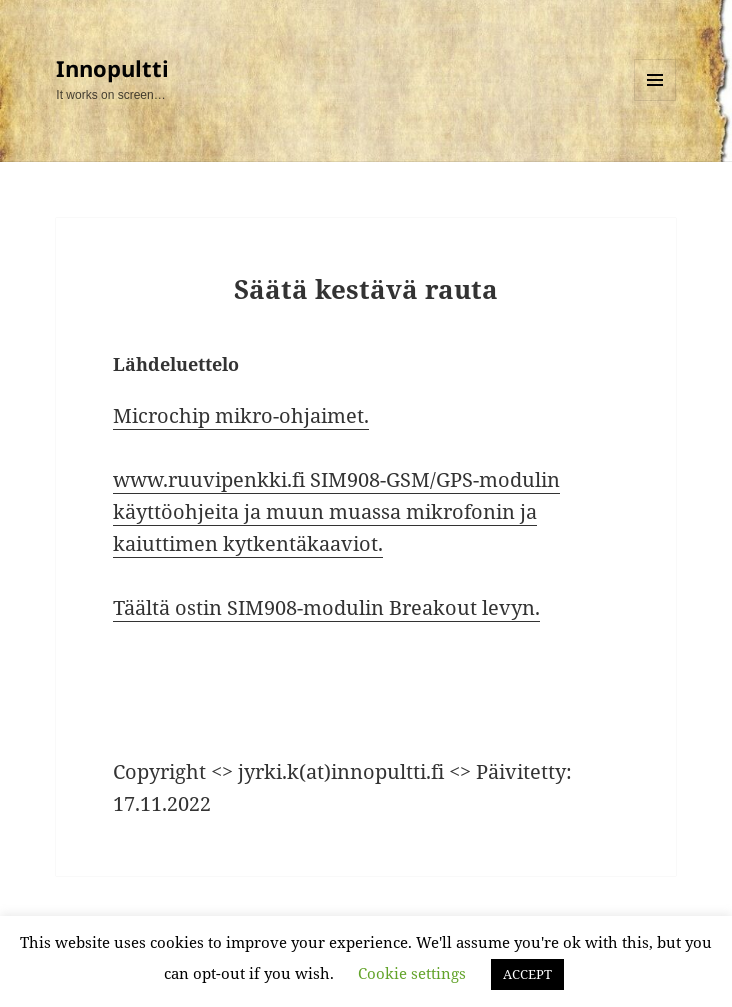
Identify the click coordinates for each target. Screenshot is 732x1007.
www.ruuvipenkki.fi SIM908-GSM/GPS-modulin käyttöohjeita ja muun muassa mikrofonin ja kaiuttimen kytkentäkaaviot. (336, 511)
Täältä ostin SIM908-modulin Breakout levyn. (326, 607)
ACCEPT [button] (527, 974)
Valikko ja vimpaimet (655, 100)
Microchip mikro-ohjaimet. (241, 415)
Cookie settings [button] (412, 973)
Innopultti (112, 68)
